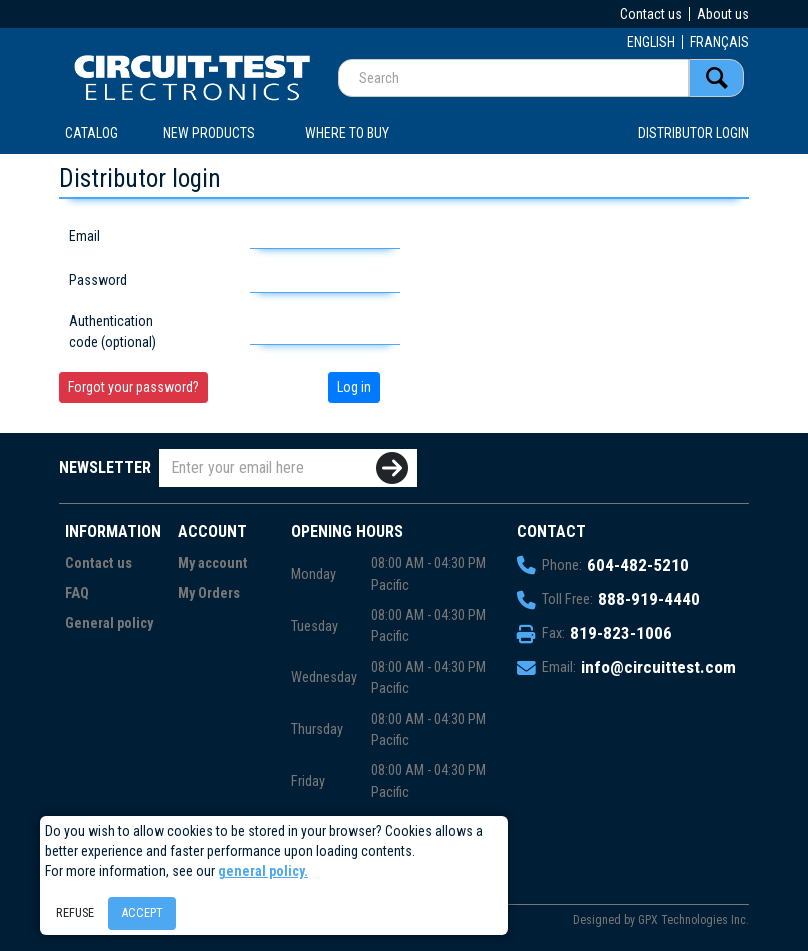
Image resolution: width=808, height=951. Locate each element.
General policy (109, 623)
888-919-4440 (649, 599)
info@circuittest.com (658, 667)
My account (213, 563)
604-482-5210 (638, 565)
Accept (142, 912)
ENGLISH (651, 42)
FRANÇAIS (719, 42)
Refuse (75, 912)
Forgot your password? (133, 387)
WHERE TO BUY (347, 133)
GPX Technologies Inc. (693, 920)
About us (723, 14)
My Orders (209, 593)
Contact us (651, 14)
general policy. (263, 871)
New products (209, 133)
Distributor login (693, 133)
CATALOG (91, 133)
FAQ (77, 593)
